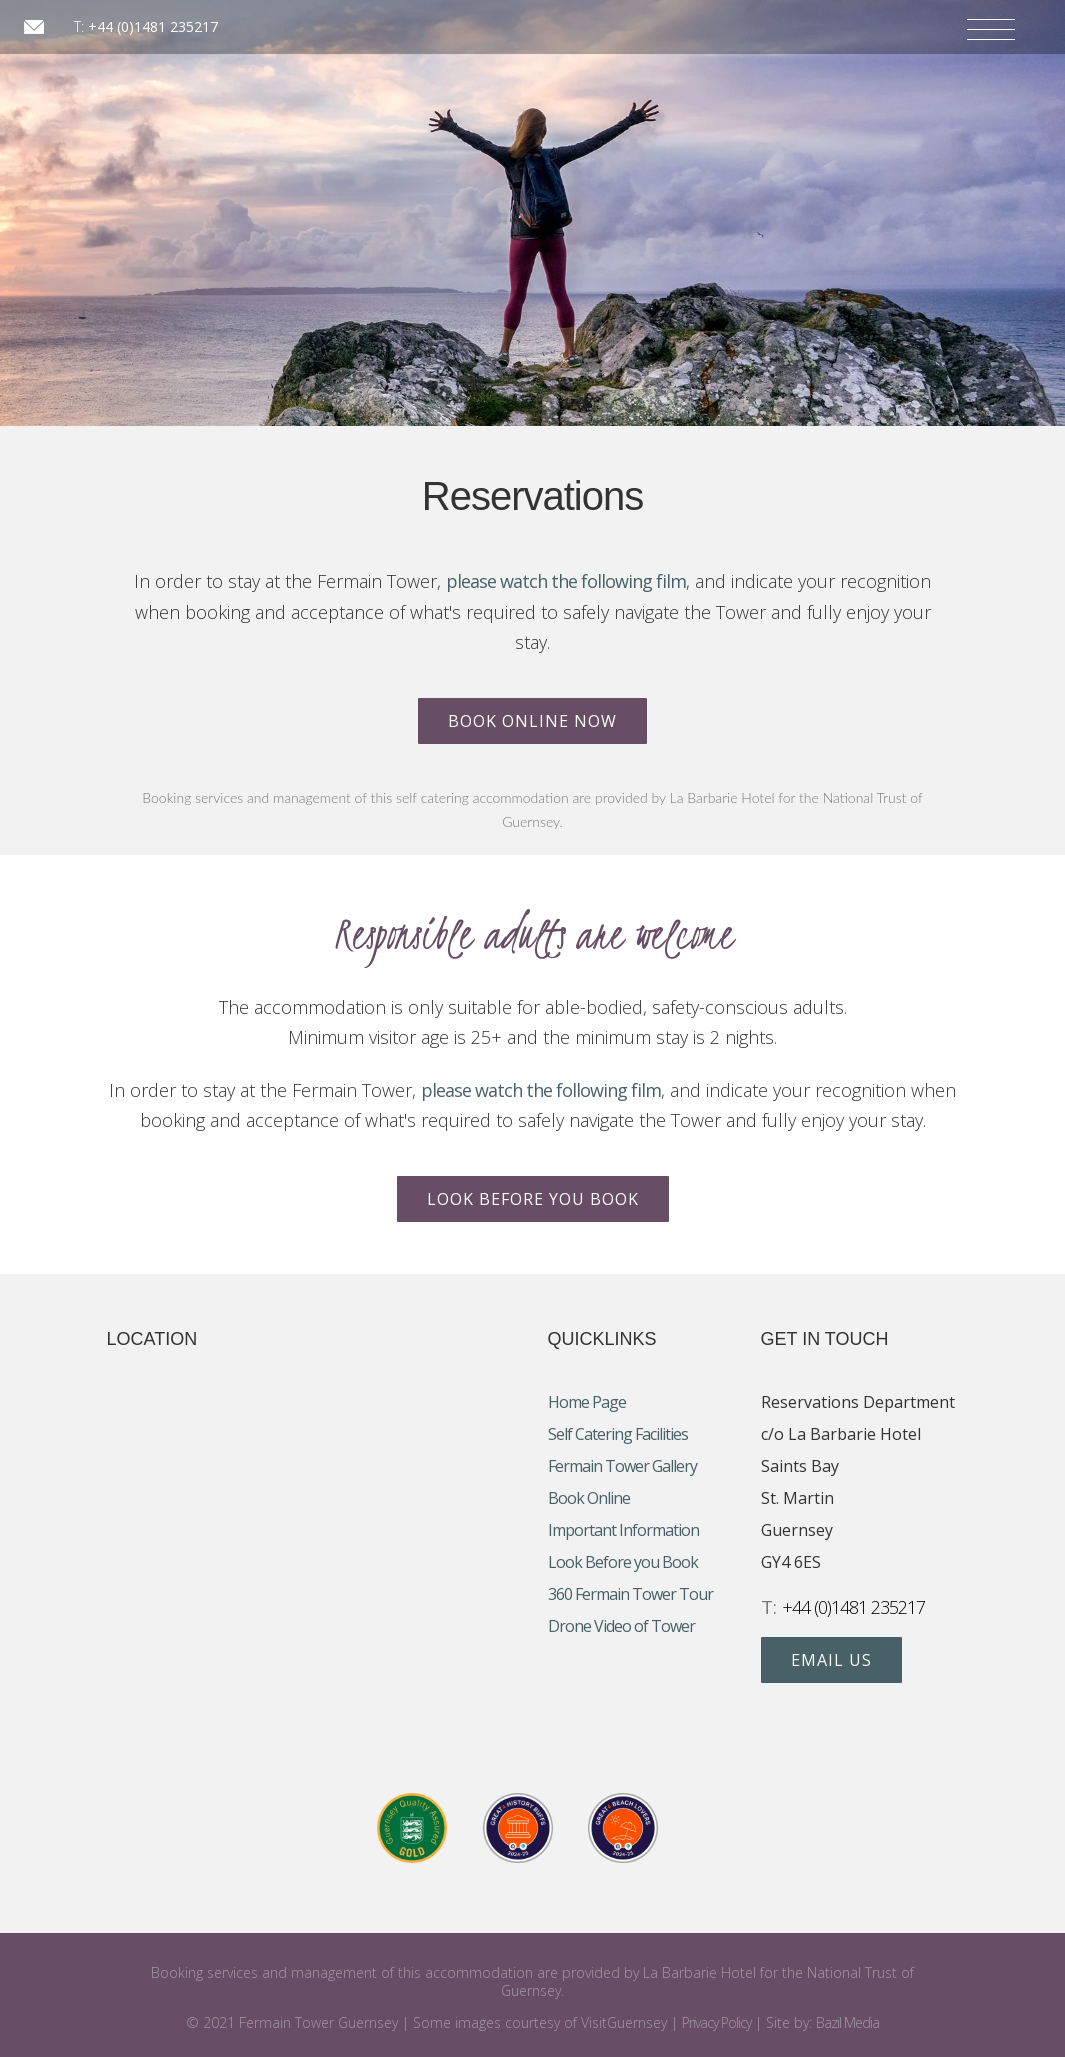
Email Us (831, 1660)
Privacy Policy (716, 2022)
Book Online (589, 1498)
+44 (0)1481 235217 (153, 26)
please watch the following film (566, 581)
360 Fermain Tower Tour (630, 1594)
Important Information (623, 1530)
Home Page (587, 1402)
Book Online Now (532, 721)
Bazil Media (847, 2022)
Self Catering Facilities (618, 1434)
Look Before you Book (533, 1199)
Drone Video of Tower (621, 1626)
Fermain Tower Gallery (622, 1466)
